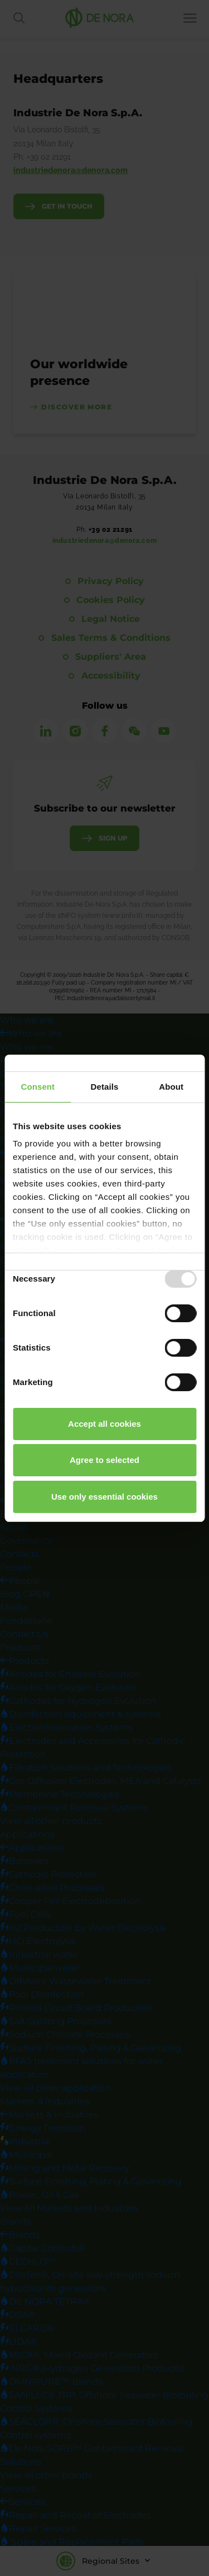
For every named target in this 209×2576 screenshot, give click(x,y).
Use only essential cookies (104, 1496)
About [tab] (171, 1086)
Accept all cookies (104, 1423)
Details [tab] (105, 1086)
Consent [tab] (38, 1086)
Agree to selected (104, 1460)
